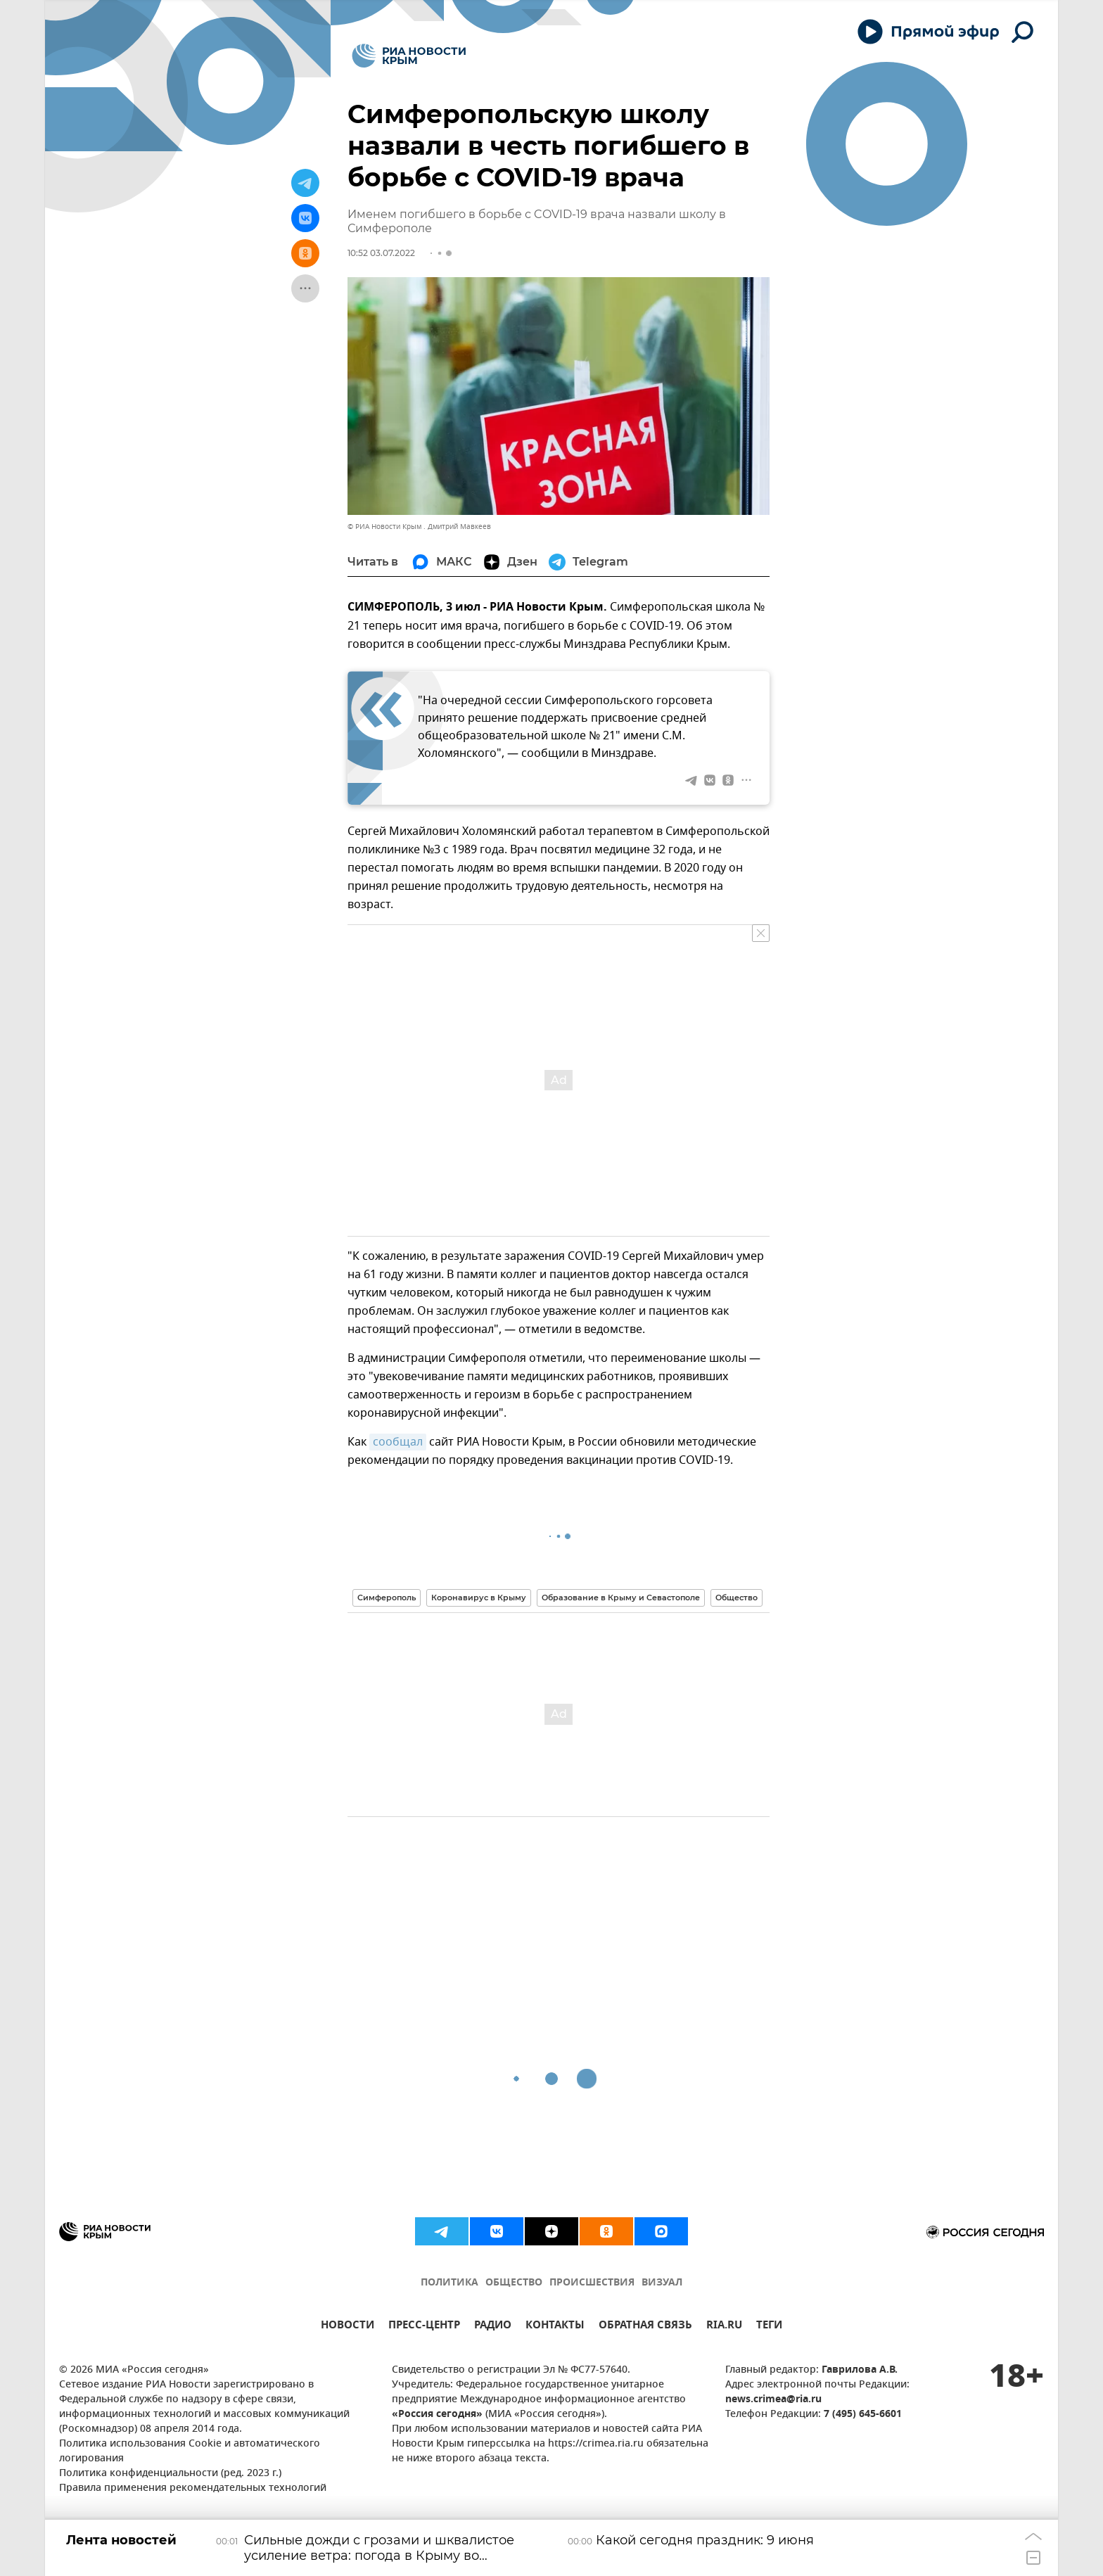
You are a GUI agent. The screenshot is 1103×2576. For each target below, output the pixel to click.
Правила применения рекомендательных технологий (192, 2488)
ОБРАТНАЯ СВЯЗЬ (645, 2327)
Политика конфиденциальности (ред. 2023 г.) (170, 2474)
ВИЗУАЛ (662, 2283)
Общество (736, 1597)
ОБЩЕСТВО (513, 2283)
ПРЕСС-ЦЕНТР (424, 2327)
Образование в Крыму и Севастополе (621, 1597)
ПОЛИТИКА (449, 2283)
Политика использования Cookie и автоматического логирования (189, 2451)
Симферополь (386, 1597)
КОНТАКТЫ (555, 2327)
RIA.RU (724, 2327)
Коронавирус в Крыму (478, 1597)
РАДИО (492, 2327)
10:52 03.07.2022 (381, 253)
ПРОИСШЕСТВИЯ (592, 2283)
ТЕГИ (769, 2327)
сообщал (398, 1442)
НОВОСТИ (347, 2327)
